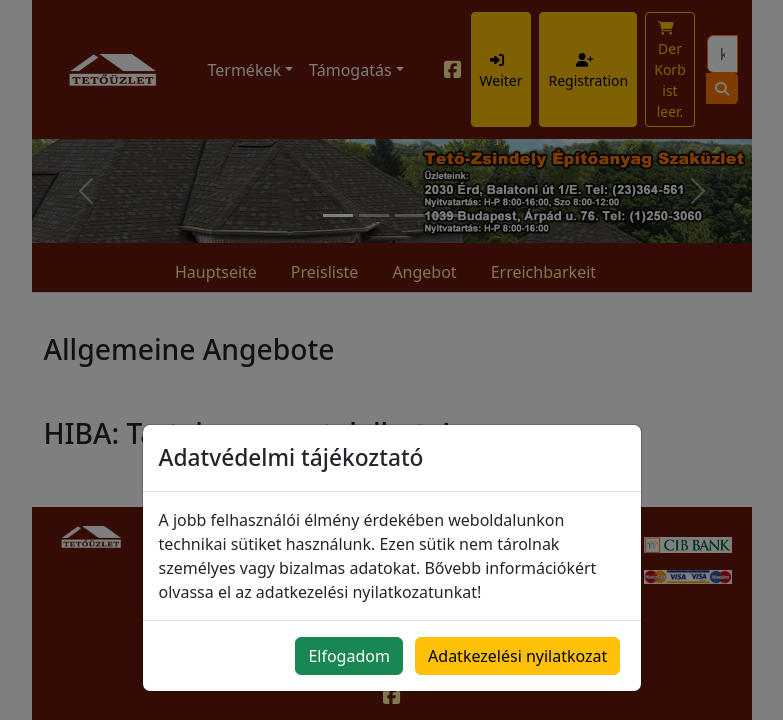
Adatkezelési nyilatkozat (517, 656)
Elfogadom (349, 656)
